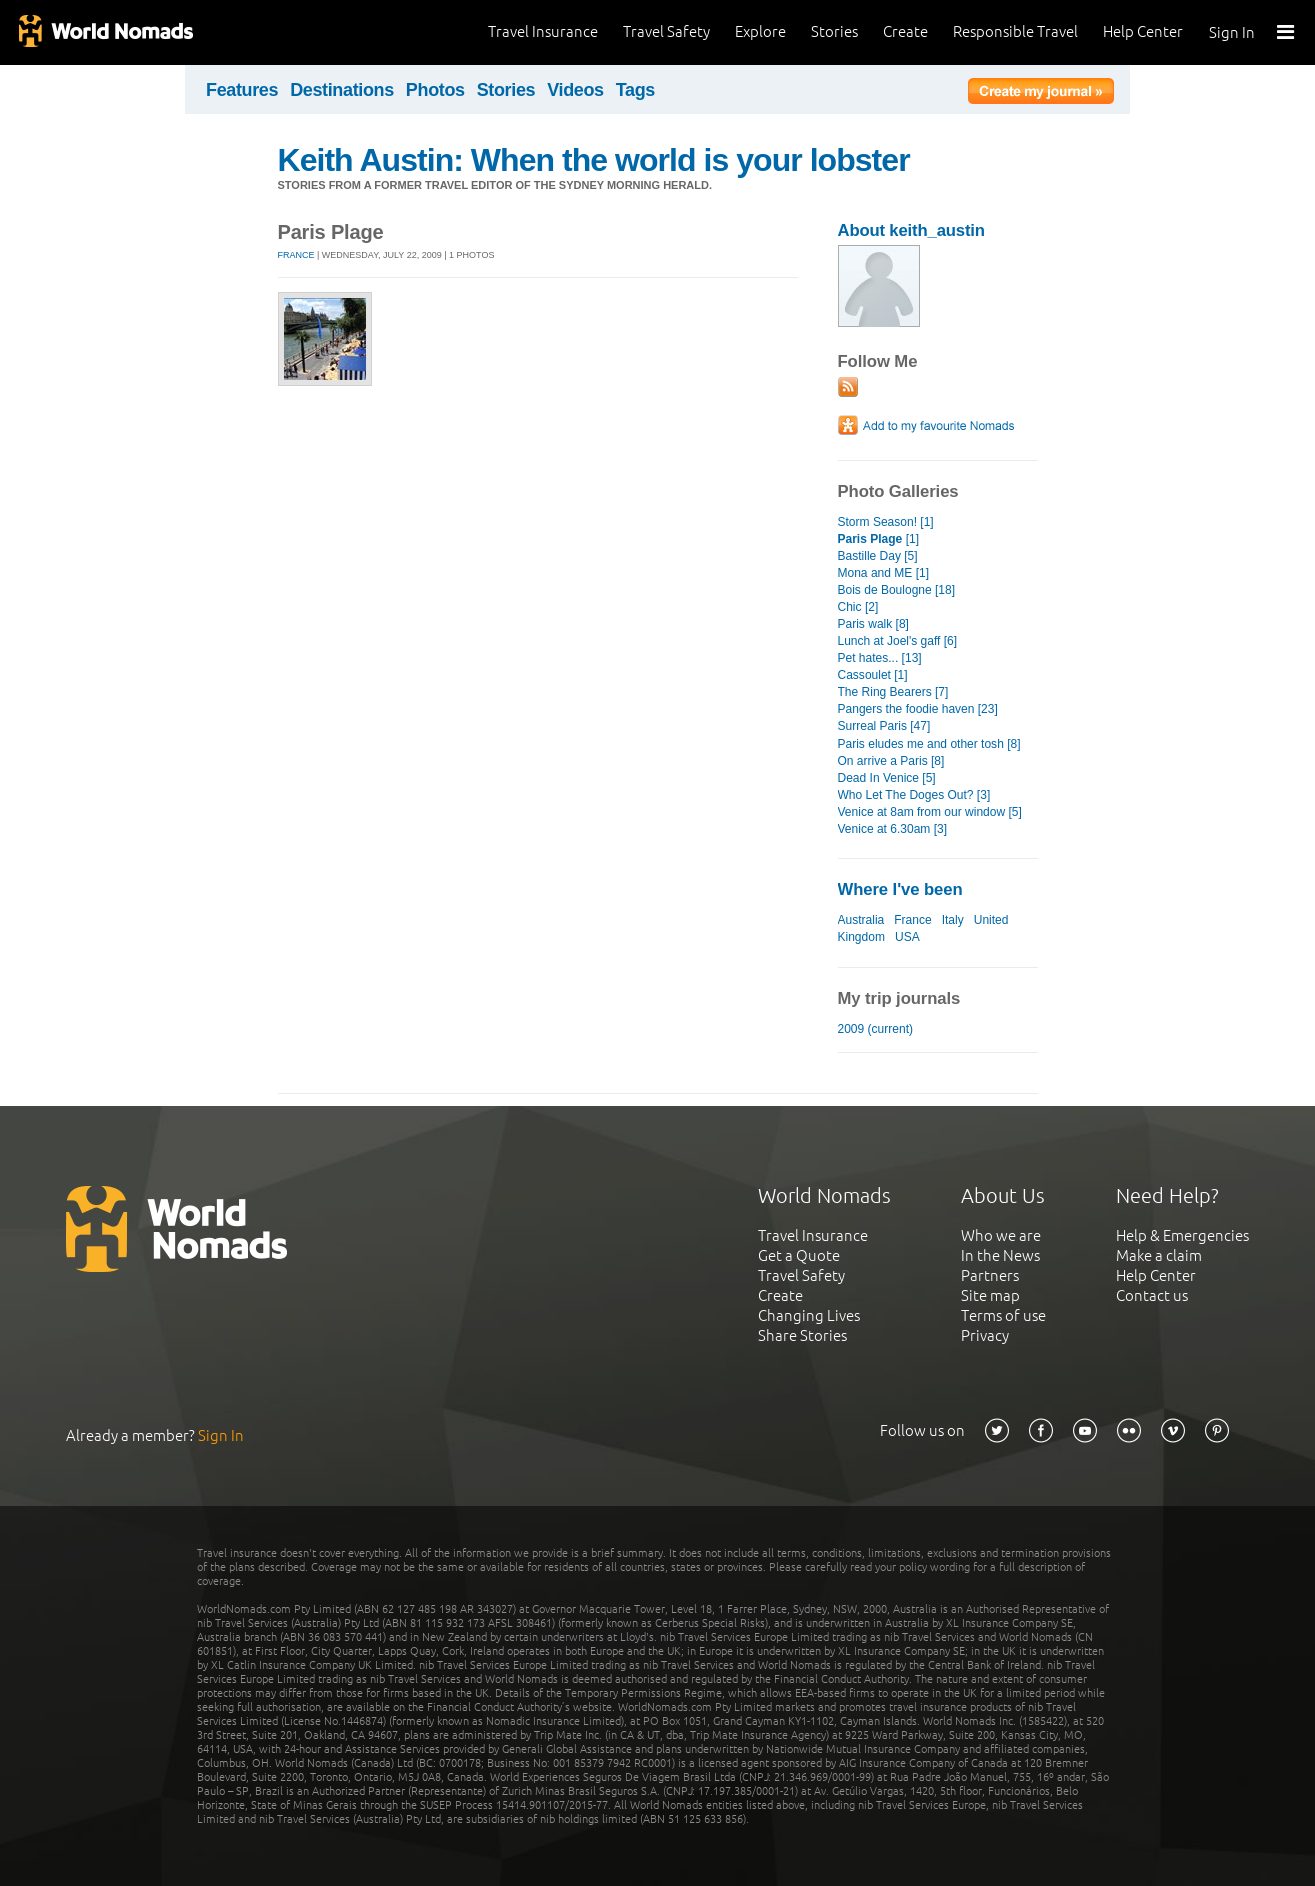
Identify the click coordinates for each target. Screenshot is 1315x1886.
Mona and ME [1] (884, 573)
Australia (861, 920)
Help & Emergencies (1182, 1235)
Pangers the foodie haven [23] (918, 709)
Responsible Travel (1015, 31)
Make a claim (1159, 1255)
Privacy (985, 1335)
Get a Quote (799, 1255)
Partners (990, 1275)
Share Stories (802, 1335)
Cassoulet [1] (873, 675)
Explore (760, 31)
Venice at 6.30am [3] (893, 829)
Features (242, 90)
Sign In (1232, 32)
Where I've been (900, 889)
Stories (834, 31)
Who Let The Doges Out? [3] (914, 795)
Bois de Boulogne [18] (897, 590)
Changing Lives (809, 1315)
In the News (1000, 1255)
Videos (575, 90)
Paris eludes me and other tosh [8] (929, 744)
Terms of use (1003, 1315)
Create (905, 31)
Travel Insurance (543, 31)
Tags (635, 90)
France (296, 255)
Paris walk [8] (873, 624)
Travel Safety (666, 31)
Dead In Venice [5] (887, 778)
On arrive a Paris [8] (891, 761)
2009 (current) (875, 1029)
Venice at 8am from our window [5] (930, 812)
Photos (435, 90)
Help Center (1143, 31)
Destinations (342, 90)
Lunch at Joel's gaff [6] (898, 641)
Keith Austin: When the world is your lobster (594, 160)
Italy (953, 920)
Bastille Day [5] (878, 556)
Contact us (1152, 1295)
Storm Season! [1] (886, 522)
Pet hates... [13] (880, 658)
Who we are (1001, 1235)
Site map (990, 1295)
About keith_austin (911, 230)
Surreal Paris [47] (884, 726)
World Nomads (105, 32)
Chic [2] (858, 607)
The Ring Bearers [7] (893, 692)
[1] (879, 539)
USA (907, 937)
